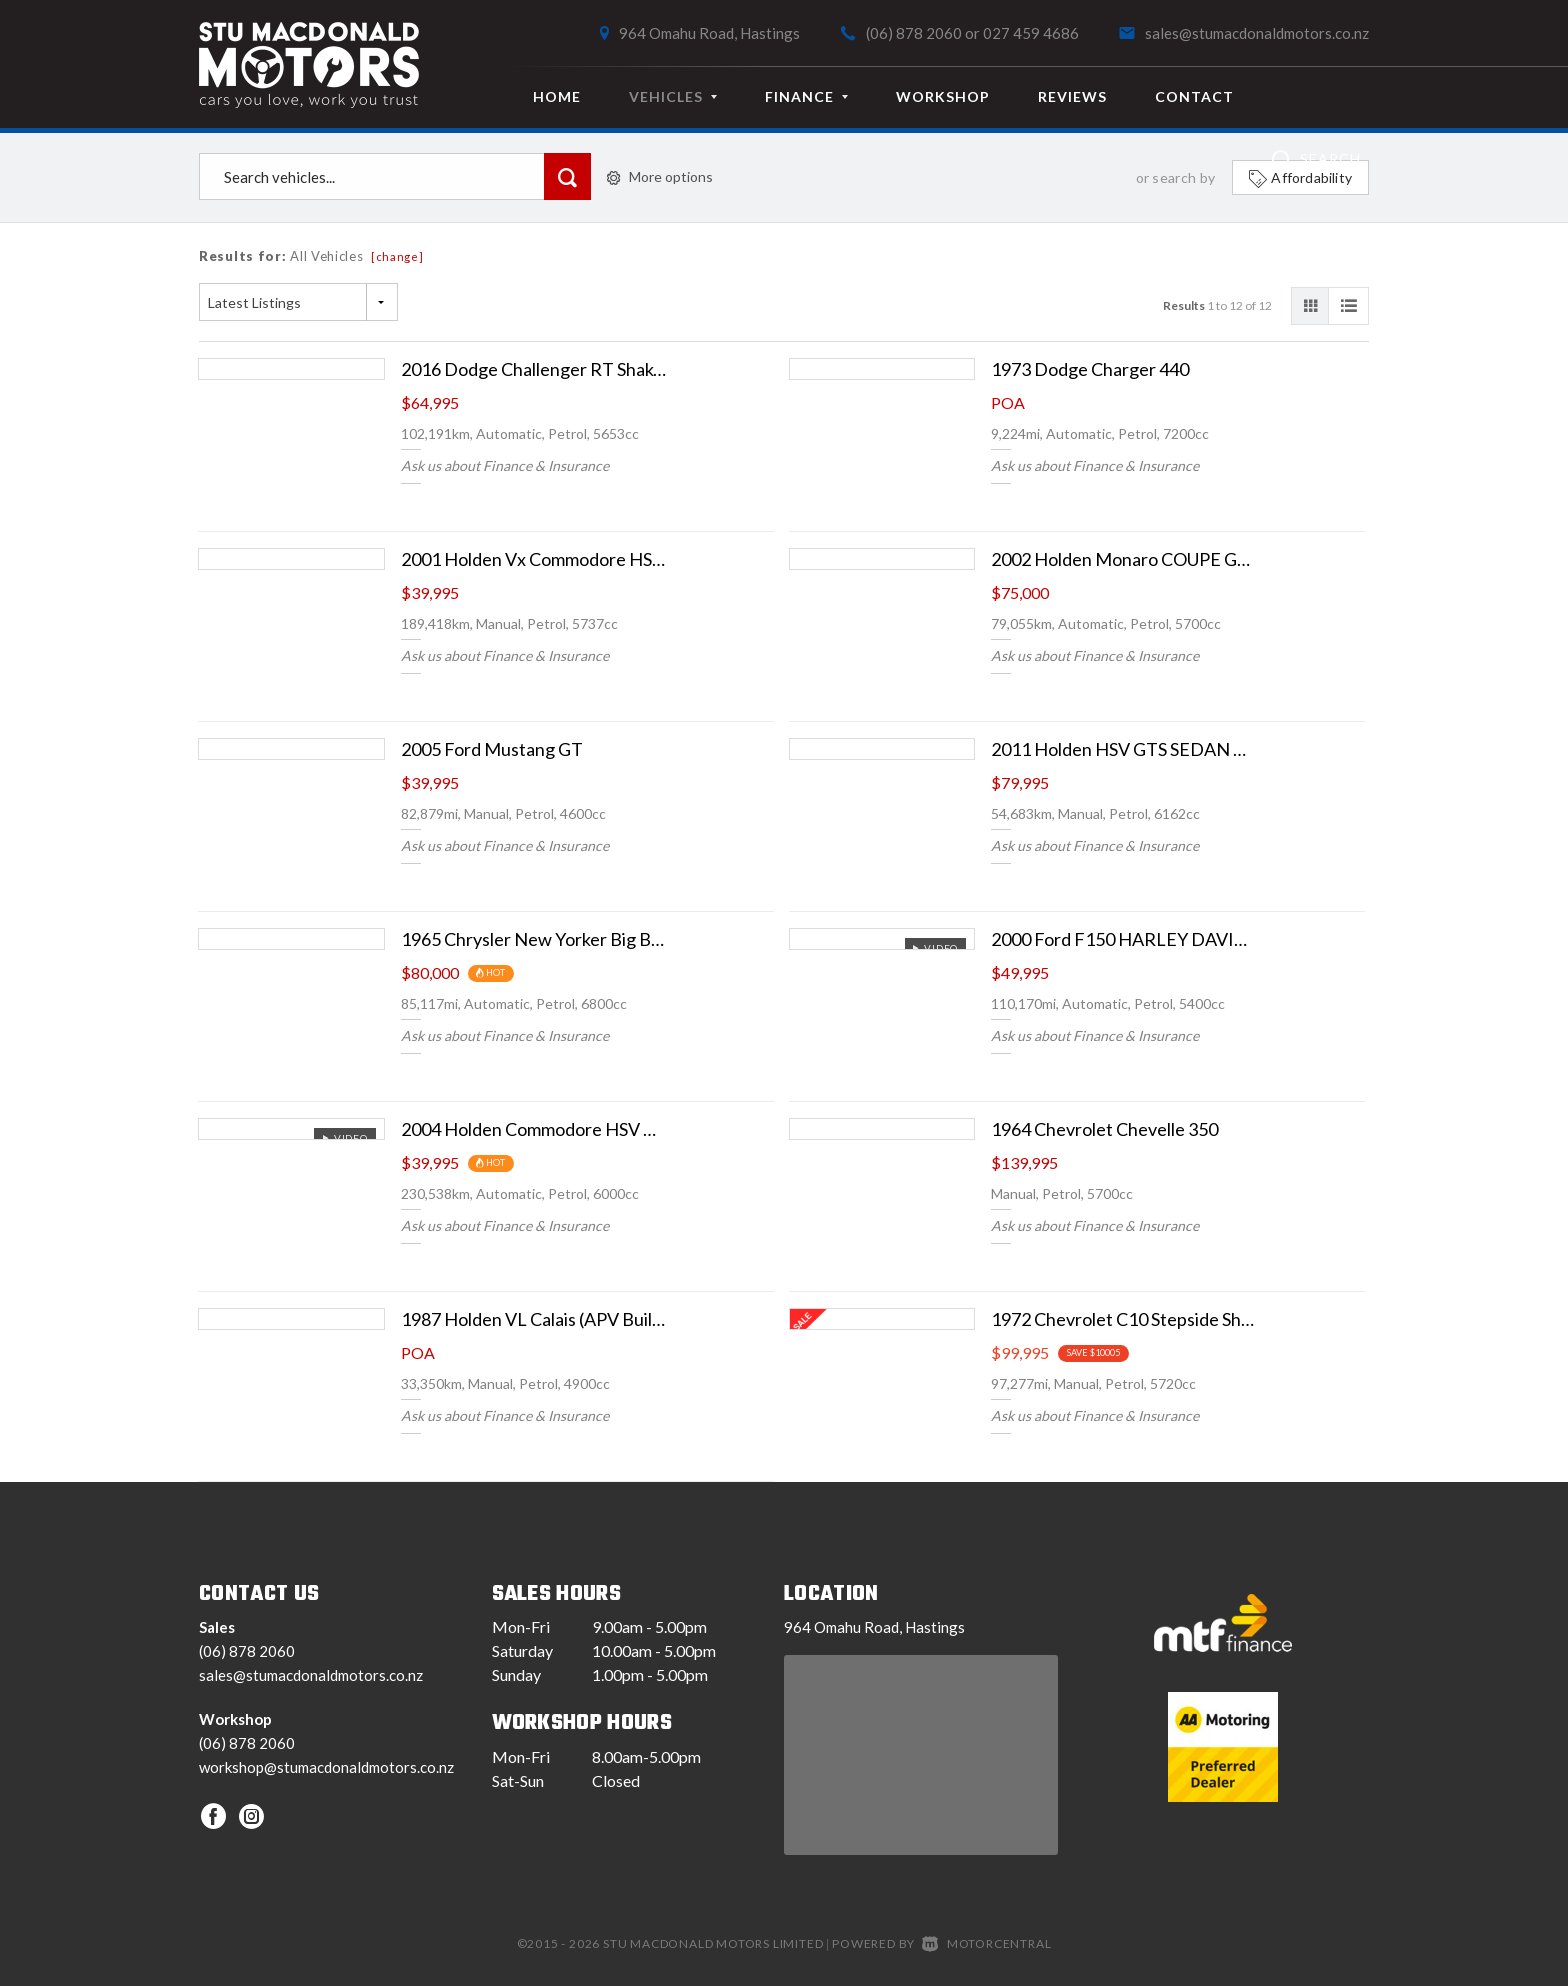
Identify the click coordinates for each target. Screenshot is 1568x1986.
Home (557, 96)
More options (660, 176)
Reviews (1072, 96)
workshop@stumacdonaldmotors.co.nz (326, 1767)
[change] (397, 256)
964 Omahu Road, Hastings (709, 33)
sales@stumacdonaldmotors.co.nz (1257, 33)
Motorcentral (986, 1943)
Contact (1194, 96)
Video (934, 948)
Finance (806, 96)
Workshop (943, 96)
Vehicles (673, 96)
